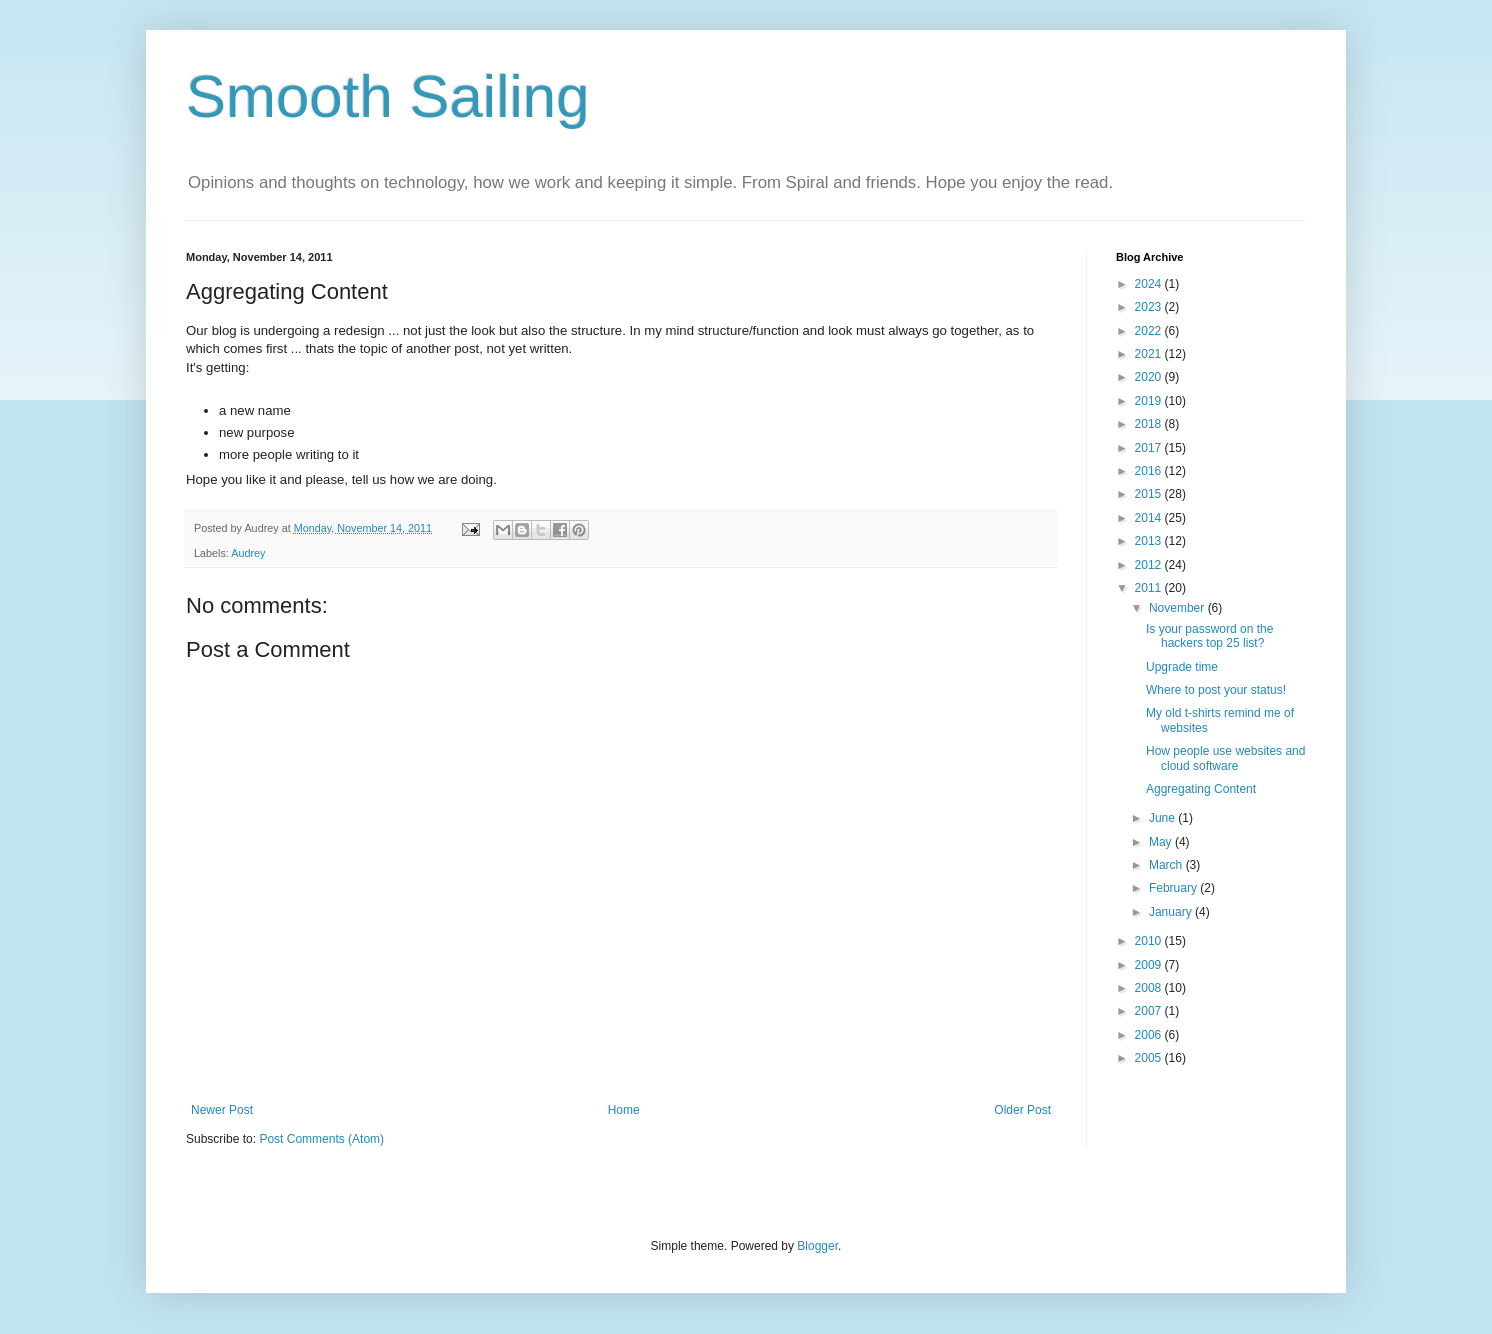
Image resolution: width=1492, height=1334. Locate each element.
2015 (1150, 494)
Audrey (248, 553)
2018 (1150, 424)
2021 (1150, 354)
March (1167, 865)
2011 (1150, 588)
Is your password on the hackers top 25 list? (1209, 636)
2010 (1150, 941)
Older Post (1022, 1110)
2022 (1150, 331)
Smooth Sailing (388, 96)
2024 (1150, 284)
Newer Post (222, 1110)
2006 (1150, 1035)
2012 (1150, 565)
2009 (1150, 965)
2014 (1150, 518)
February (1174, 888)
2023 (1150, 307)
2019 (1150, 401)
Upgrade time (1182, 667)
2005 (1150, 1058)
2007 (1150, 1011)
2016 (1150, 471)
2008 (1150, 988)
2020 (1150, 377)
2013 (1150, 541)
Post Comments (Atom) (321, 1139)
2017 (1150, 448)
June (1163, 818)
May (1162, 842)
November (1178, 608)
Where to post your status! (1216, 690)
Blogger (817, 1246)
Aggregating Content (1201, 789)
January (1172, 912)
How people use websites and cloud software (1225, 758)
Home (624, 1110)
